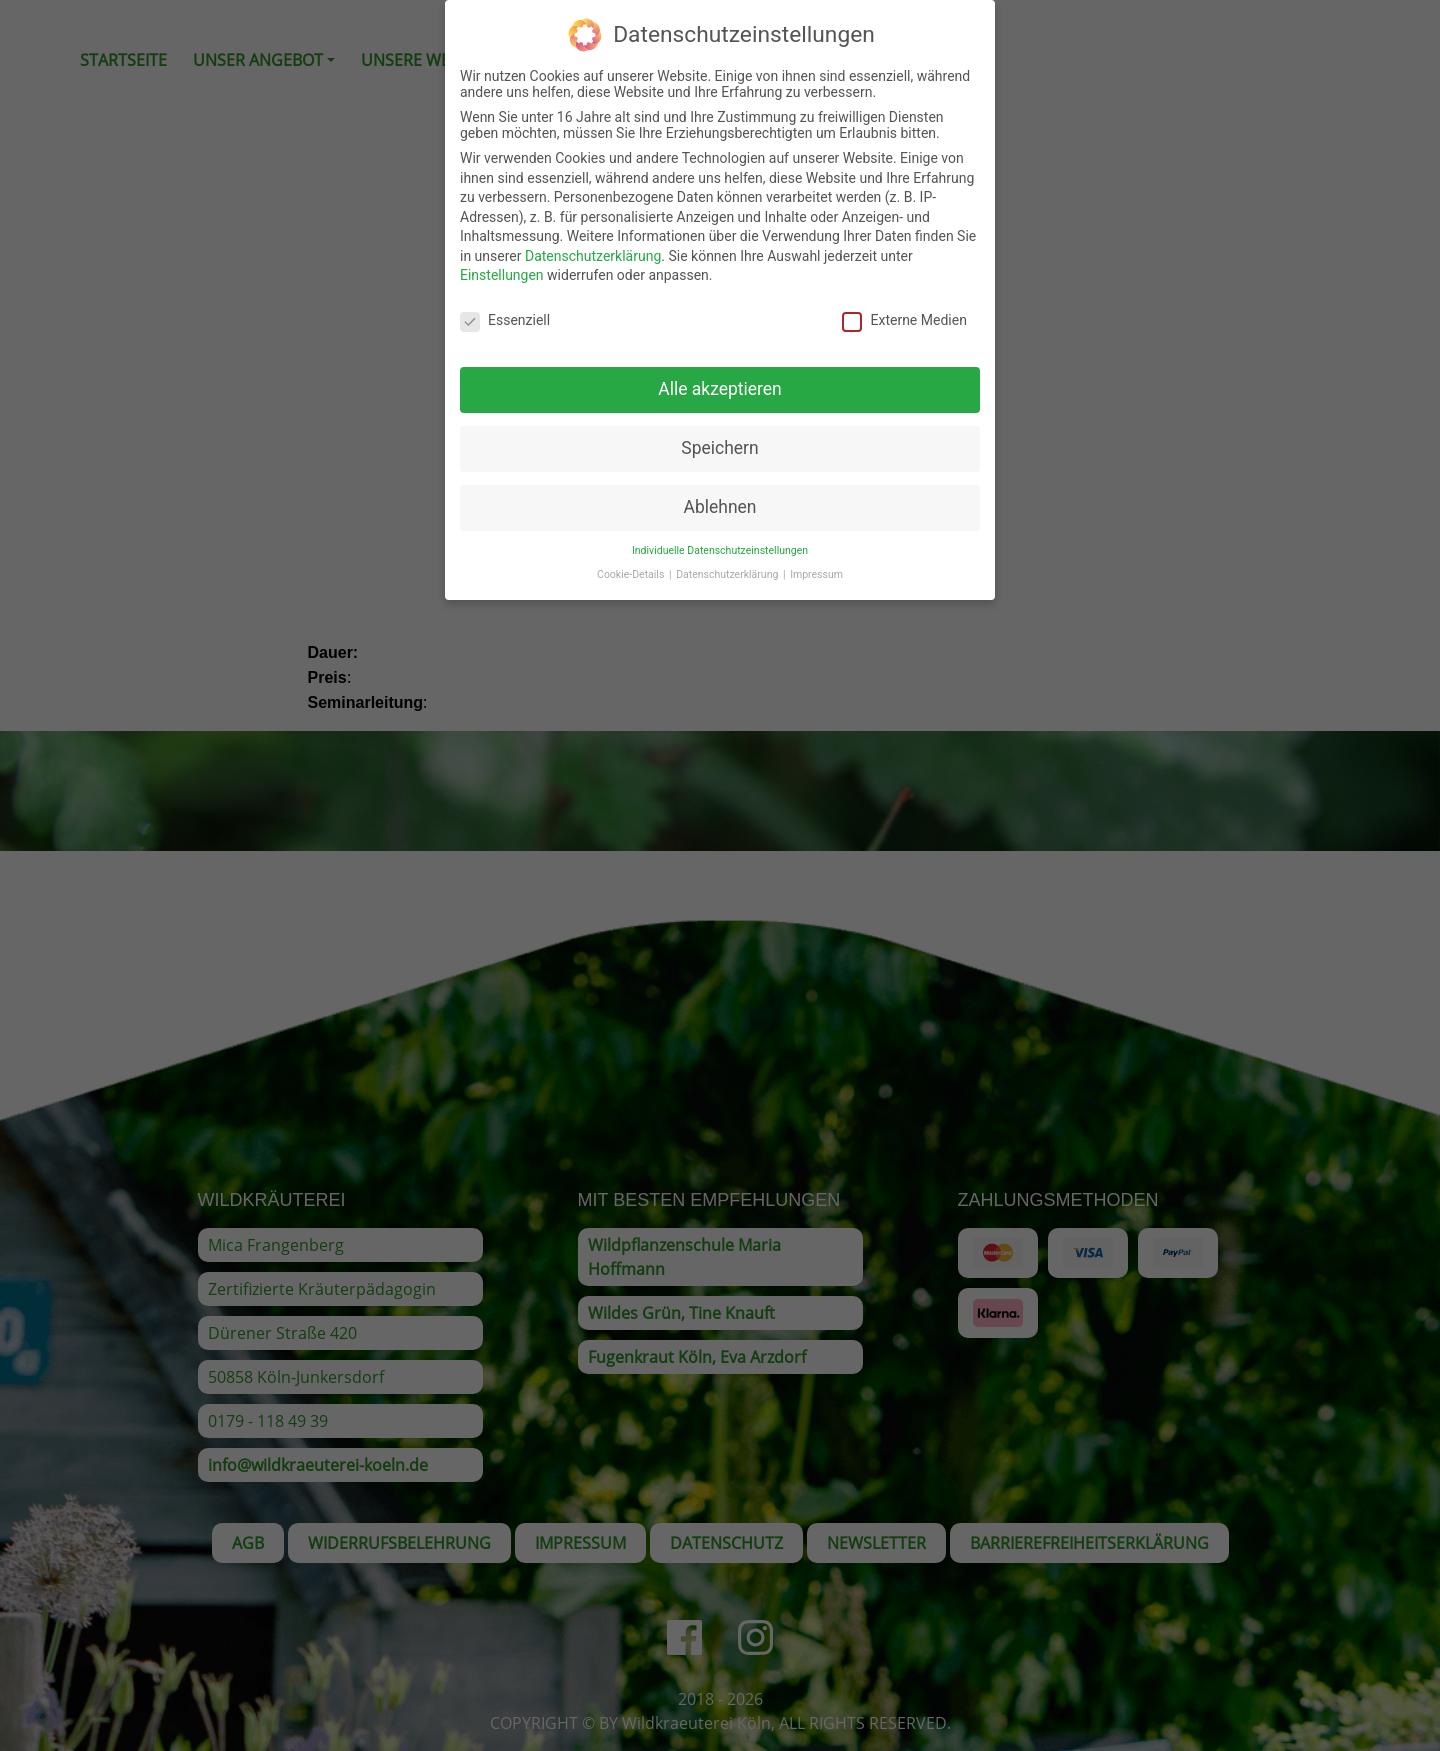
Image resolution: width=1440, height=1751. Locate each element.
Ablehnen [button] (719, 501)
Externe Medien (904, 314)
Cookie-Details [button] (632, 568)
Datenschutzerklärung (593, 250)
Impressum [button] (816, 568)
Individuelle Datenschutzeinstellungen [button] (720, 544)
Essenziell (505, 314)
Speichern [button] (719, 442)
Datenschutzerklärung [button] (728, 568)
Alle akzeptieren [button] (720, 383)
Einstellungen (502, 269)
